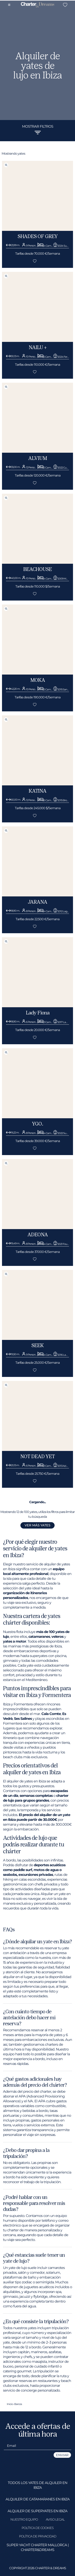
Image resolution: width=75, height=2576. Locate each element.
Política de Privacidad (37, 2536)
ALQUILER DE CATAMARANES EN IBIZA (38, 2499)
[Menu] (9, 5)
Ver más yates (37, 1525)
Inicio (10, 2404)
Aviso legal (55, 2519)
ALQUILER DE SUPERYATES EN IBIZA (37, 2511)
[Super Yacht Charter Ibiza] (37, 5)
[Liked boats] (65, 5)
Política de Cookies (38, 2528)
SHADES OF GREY (38, 236)
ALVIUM (37, 458)
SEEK (37, 1345)
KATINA (37, 791)
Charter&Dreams (37, 2550)
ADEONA (37, 1234)
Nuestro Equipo (24, 2519)
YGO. (37, 1124)
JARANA (37, 902)
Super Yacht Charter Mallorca (37, 2545)
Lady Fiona (37, 1013)
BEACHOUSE (37, 569)
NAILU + (38, 347)
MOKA (37, 680)
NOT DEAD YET (37, 1456)
